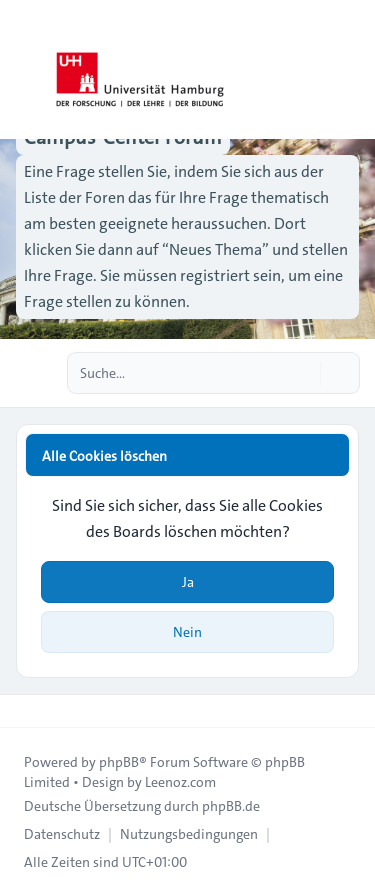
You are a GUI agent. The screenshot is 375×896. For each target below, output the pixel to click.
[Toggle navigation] (351, 70)
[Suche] (303, 373)
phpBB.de (231, 806)
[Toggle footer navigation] (24, 711)
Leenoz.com (180, 782)
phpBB (119, 762)
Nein (187, 632)
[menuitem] (62, 834)
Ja (188, 582)
